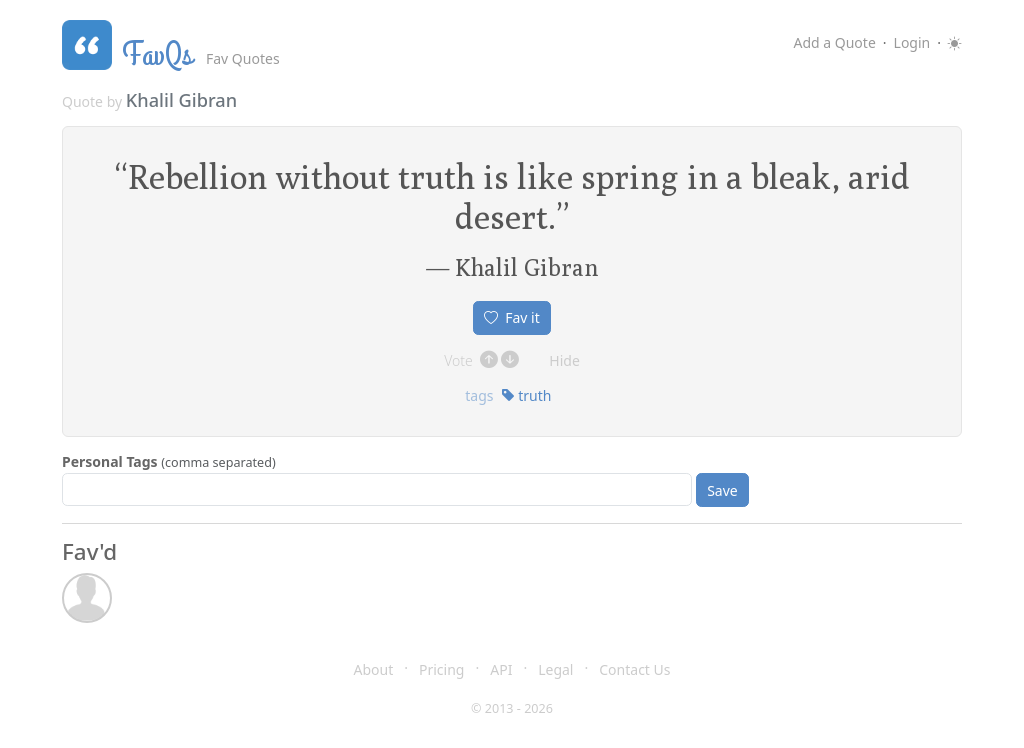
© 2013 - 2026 (512, 708)
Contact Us (634, 669)
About (374, 669)
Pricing (441, 669)
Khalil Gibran (181, 100)
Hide (564, 360)
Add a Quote (834, 42)
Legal (555, 669)
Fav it (512, 317)
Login (912, 42)
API (501, 669)
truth (526, 395)
